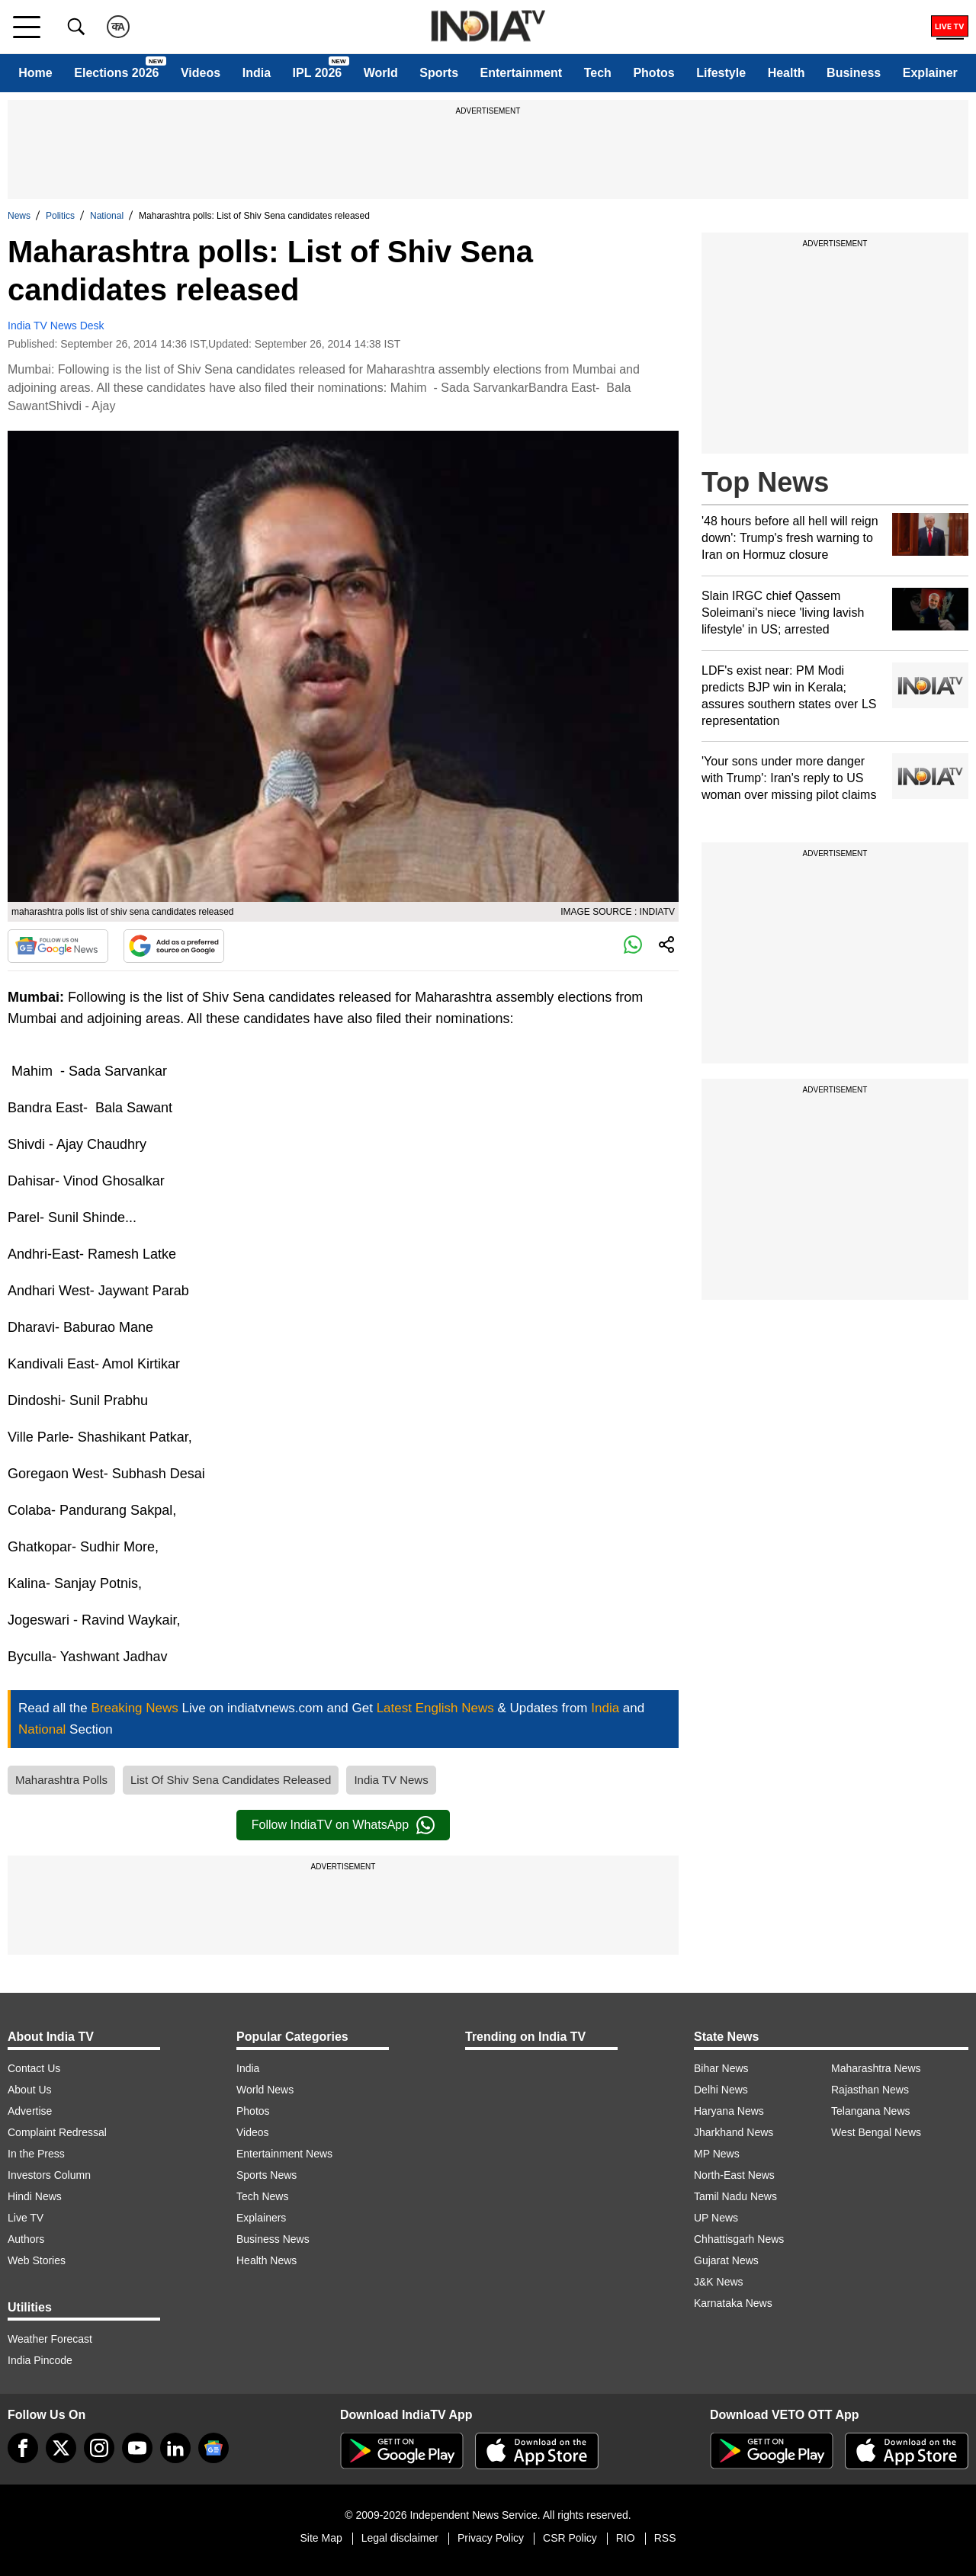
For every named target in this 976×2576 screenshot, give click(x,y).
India (256, 72)
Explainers (261, 2218)
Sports (438, 72)
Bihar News (721, 2068)
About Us (30, 2090)
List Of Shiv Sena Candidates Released (231, 1779)
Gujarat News (726, 2260)
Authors (26, 2239)
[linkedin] (175, 2448)
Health (786, 72)
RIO (625, 2538)
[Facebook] (23, 2448)
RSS (665, 2538)
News (19, 215)
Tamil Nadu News (735, 2196)
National (107, 215)
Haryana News (729, 2111)
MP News (717, 2154)
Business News (273, 2239)
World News (265, 2090)
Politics (60, 215)
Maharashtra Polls (61, 1779)
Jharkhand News (733, 2132)
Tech (598, 72)
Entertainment (521, 72)
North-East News (734, 2175)
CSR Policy (570, 2538)
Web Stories (37, 2260)
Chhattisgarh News (739, 2239)
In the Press (36, 2154)
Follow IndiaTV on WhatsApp (343, 1825)
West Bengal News (876, 2132)
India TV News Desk (56, 325)
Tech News (262, 2196)
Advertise (30, 2111)
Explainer (930, 72)
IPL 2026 (317, 72)
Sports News (266, 2175)
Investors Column (49, 2175)
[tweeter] (61, 2448)
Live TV (25, 2218)
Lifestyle (721, 72)
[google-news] (213, 2448)
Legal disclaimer (399, 2538)
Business (854, 72)
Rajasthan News (870, 2090)
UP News (716, 2218)
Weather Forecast (50, 2339)
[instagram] (99, 2448)
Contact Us (34, 2068)
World (381, 72)
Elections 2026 (116, 72)
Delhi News (721, 2090)
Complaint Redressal (57, 2132)
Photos (653, 72)
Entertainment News (284, 2154)
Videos (200, 72)
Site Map (321, 2538)
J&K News (718, 2282)
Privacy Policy (491, 2538)
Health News (266, 2260)
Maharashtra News (876, 2068)
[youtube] (137, 2448)
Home (35, 72)
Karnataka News (733, 2303)
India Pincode (40, 2360)
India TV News (391, 1779)
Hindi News (35, 2196)
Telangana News (870, 2111)
